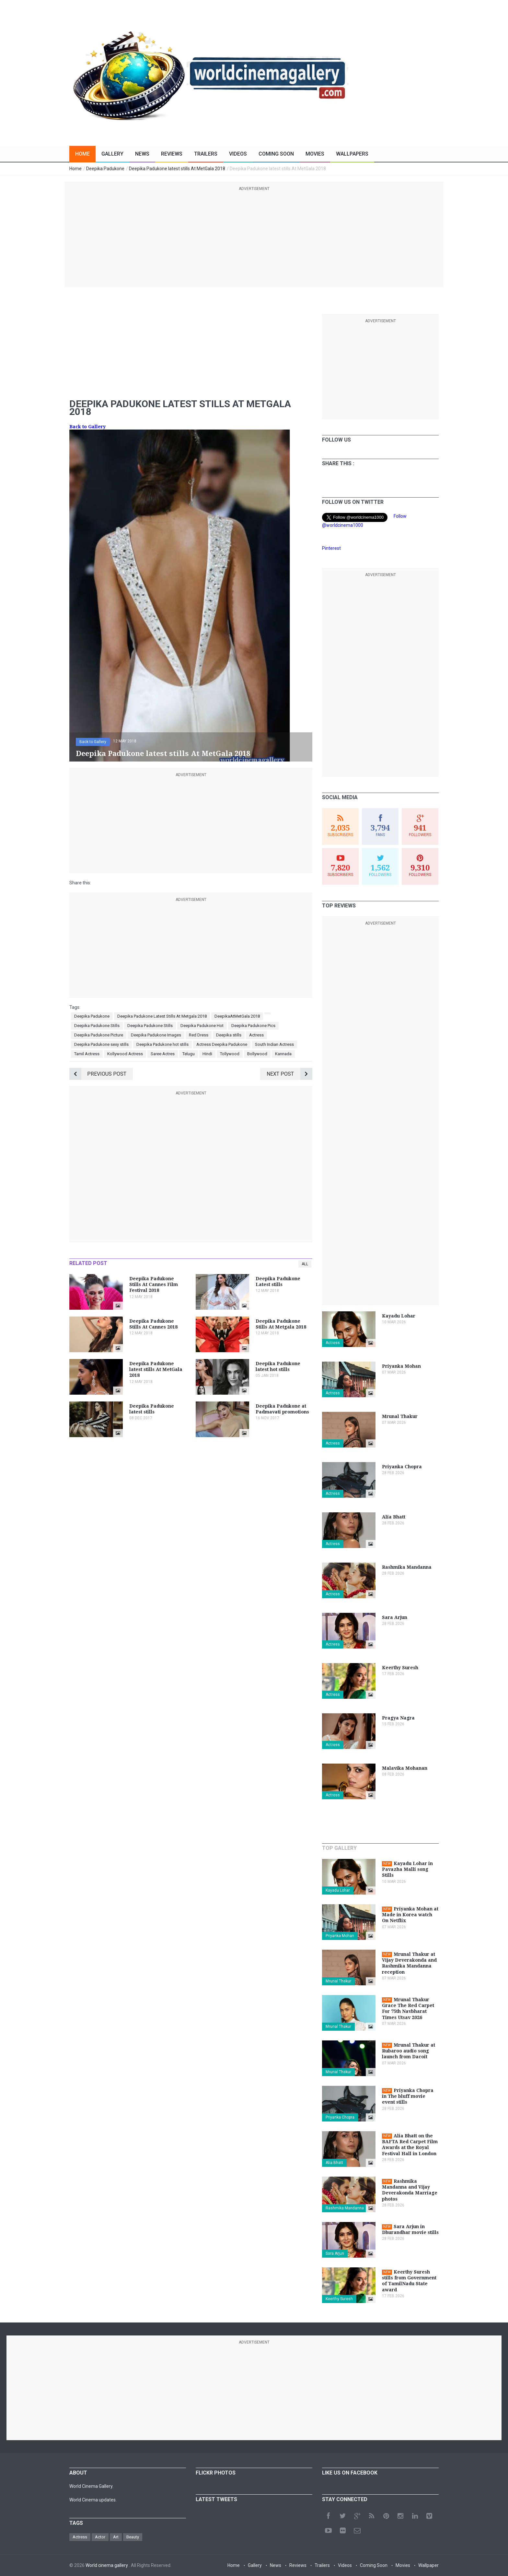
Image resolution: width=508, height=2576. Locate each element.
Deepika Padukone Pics (253, 1025)
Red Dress (198, 1035)
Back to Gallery (87, 426)
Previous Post (97, 1074)
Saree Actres (163, 1053)
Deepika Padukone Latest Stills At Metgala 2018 (162, 1016)
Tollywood (229, 1053)
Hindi (207, 1053)
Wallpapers (352, 154)
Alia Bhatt (334, 2162)
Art (116, 2537)
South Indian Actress (274, 1044)
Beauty (132, 2537)
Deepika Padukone (92, 1016)
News (142, 154)
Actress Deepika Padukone (221, 1044)
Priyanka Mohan (340, 1935)
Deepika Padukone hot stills (162, 1044)
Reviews (171, 154)
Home (82, 154)
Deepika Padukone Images (156, 1035)
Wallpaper (428, 2565)
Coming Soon (276, 154)
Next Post (289, 1074)
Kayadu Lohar (338, 1890)
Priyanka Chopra (340, 2117)
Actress (256, 1035)
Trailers (205, 154)
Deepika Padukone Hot (202, 1025)
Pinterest (331, 548)
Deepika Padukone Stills (97, 1025)
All (305, 1264)
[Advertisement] (254, 237)
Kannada (283, 1053)
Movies (315, 154)
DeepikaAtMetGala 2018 (237, 1016)
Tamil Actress (86, 1053)
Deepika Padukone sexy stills (101, 1044)
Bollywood (257, 1053)
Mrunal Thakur (338, 1981)
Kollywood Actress (125, 1053)
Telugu (188, 1053)
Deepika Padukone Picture (98, 1035)
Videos (238, 154)
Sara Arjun (335, 2253)
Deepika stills (228, 1035)
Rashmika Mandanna (345, 2208)
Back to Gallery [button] (92, 741)
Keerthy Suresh (339, 2299)
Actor (100, 2537)
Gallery (112, 154)
